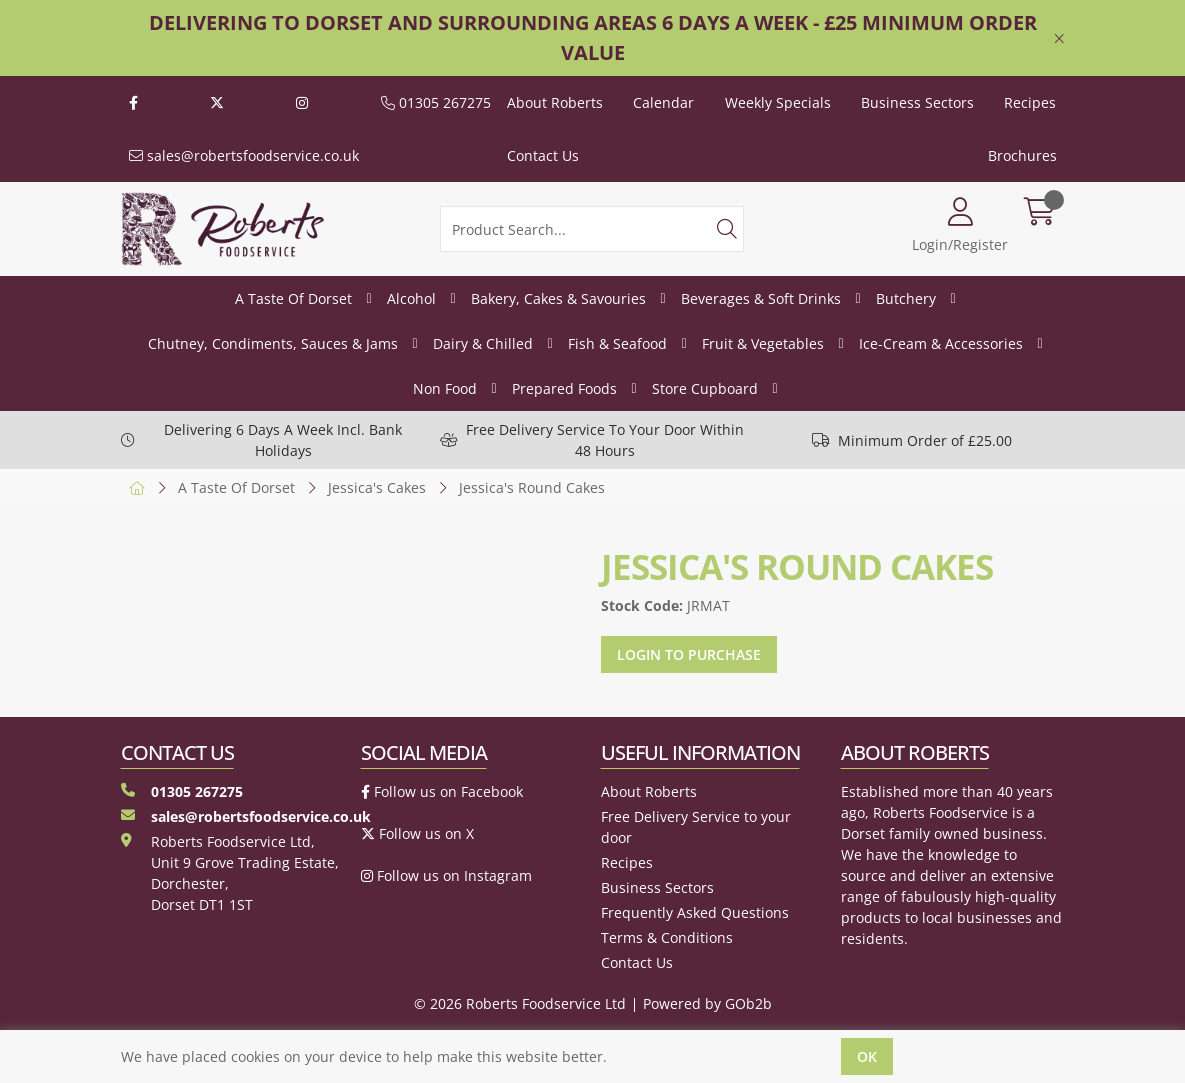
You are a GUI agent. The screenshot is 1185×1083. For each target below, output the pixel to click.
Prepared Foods (564, 388)
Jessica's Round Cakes (532, 487)
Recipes (1030, 102)
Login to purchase (689, 654)
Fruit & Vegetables (763, 343)
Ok (867, 1056)
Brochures (1022, 155)
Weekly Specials (778, 102)
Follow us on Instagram (446, 875)
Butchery (906, 298)
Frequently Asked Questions (695, 912)
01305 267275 (436, 102)
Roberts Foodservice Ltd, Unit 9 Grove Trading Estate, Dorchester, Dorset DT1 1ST (230, 873)
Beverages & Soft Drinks (761, 298)
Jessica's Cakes (377, 487)
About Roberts (555, 102)
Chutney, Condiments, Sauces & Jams (273, 343)
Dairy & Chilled (483, 343)
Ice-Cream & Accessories (941, 343)
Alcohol (411, 298)
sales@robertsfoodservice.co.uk (244, 155)
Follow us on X (417, 833)
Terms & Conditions (667, 937)
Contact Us (543, 155)
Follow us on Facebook (442, 791)
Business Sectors (917, 102)
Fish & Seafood (617, 343)
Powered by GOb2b (707, 1003)
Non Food (445, 388)
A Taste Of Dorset (293, 298)
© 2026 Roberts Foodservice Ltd (520, 1003)
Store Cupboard (705, 388)
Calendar (663, 102)
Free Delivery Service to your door (696, 827)
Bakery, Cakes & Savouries (558, 298)
